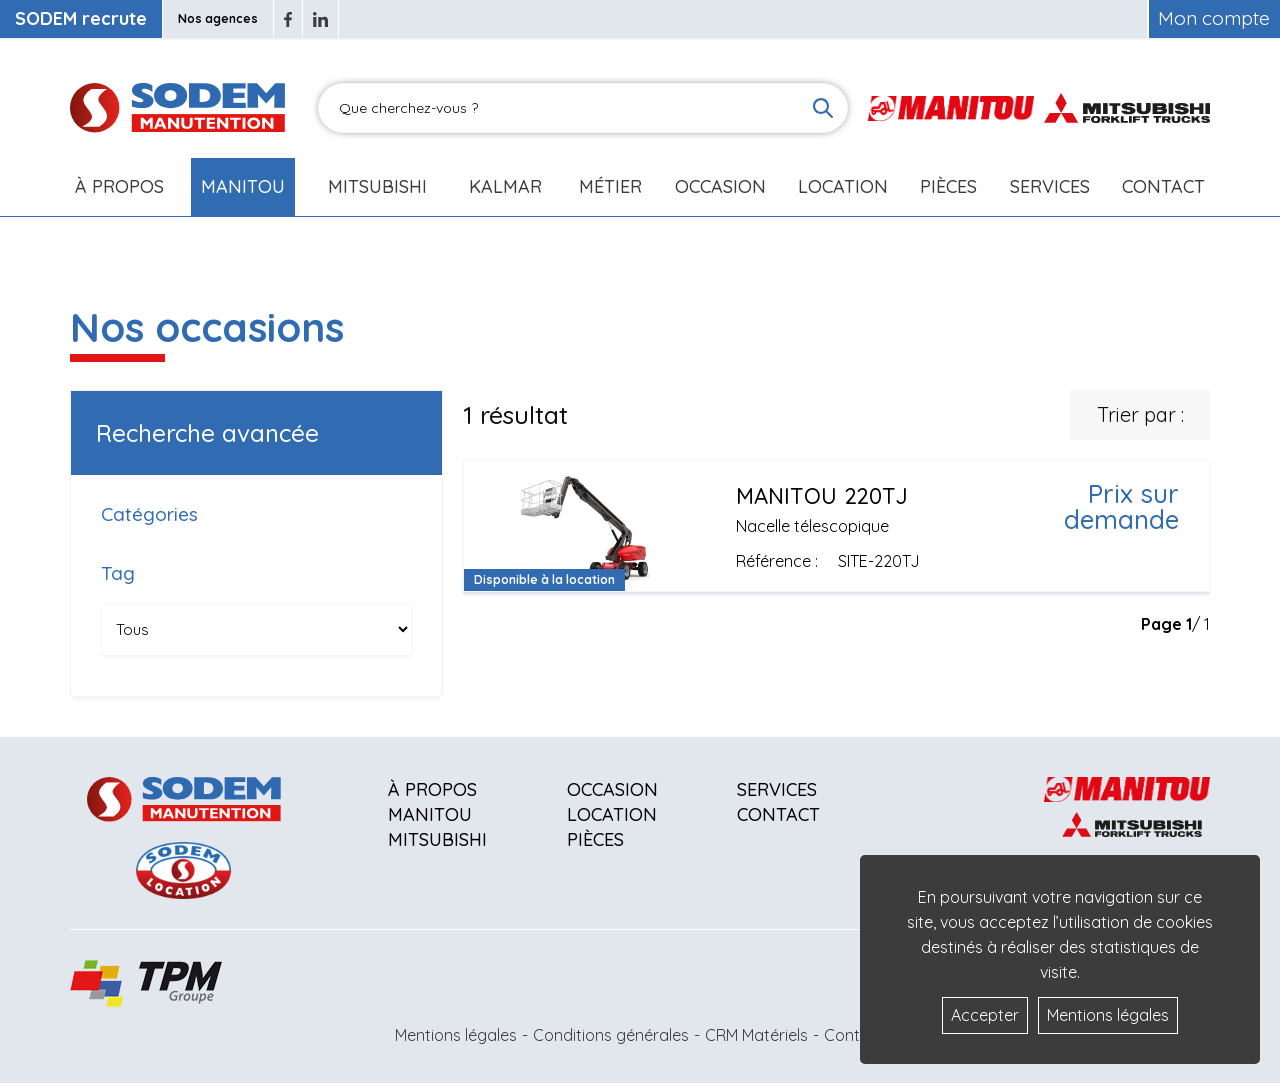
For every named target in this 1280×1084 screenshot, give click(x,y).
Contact (1163, 186)
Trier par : (1140, 414)
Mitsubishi (377, 186)
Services (777, 789)
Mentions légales (456, 1035)
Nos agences (218, 18)
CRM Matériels (756, 1035)
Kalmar (505, 186)
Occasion (720, 186)
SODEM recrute (81, 18)
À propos (432, 789)
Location (843, 186)
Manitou (243, 186)
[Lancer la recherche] (823, 108)
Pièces (595, 839)
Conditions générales (611, 1035)
